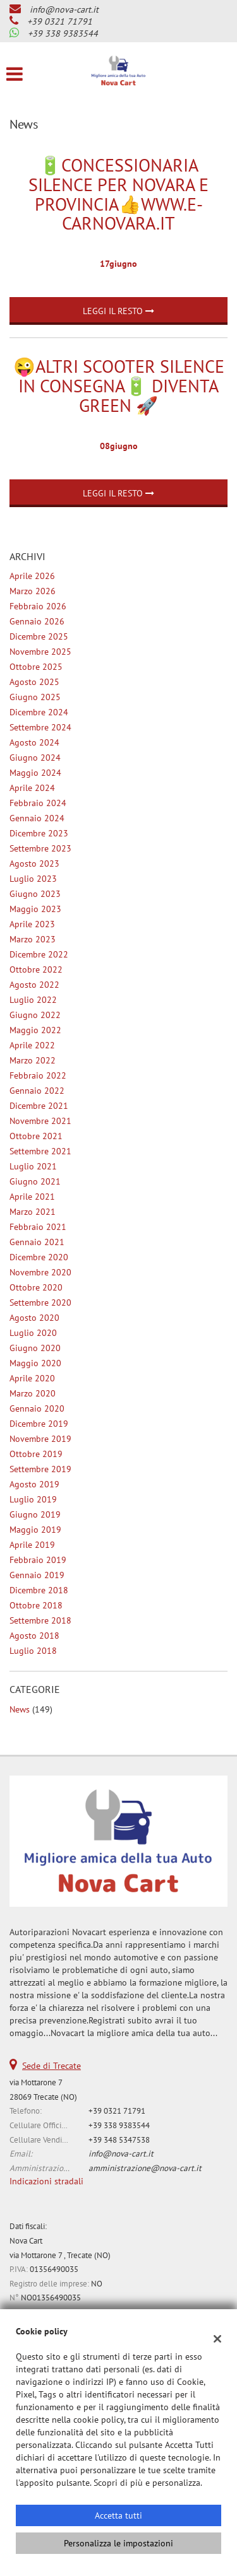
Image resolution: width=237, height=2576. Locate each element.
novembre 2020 (40, 1272)
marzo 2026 (32, 591)
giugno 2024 (35, 757)
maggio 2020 (35, 1363)
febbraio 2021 (37, 1226)
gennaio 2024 (36, 818)
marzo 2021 (32, 1211)
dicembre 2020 (38, 1257)
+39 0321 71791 (59, 21)
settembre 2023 (40, 848)
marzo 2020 (32, 1393)
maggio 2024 (35, 772)
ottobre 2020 (36, 1287)
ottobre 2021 (36, 1136)
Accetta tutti (118, 2515)
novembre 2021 (40, 1121)
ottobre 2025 (36, 666)
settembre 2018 (40, 1620)
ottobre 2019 (36, 1454)
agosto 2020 (34, 1317)
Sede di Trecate (51, 2065)
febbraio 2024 (37, 803)
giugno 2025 (35, 697)
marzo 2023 (32, 939)
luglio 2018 (33, 1650)
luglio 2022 (33, 999)
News (19, 1709)
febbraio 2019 (37, 1560)
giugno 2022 (35, 1015)
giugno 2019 (35, 1514)
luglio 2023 (33, 878)
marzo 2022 (32, 1060)
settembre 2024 (40, 727)
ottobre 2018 (36, 1605)
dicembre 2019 (38, 1423)
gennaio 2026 (36, 621)
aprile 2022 (32, 1045)
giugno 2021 (35, 1181)
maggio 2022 (35, 1030)
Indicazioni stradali (46, 2181)
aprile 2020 (32, 1378)
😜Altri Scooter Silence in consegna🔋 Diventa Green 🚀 (118, 385)
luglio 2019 (33, 1499)
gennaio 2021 (36, 1242)
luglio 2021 (33, 1166)
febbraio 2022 (37, 1075)
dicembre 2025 (38, 636)
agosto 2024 (34, 742)
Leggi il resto (118, 311)
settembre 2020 (40, 1302)
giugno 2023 (35, 893)
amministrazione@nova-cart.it (145, 2168)
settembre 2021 (40, 1151)
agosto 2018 (34, 1635)
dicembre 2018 (38, 1590)
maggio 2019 (35, 1529)
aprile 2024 (32, 787)
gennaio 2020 (36, 1408)
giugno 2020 (35, 1348)
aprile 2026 (32, 576)
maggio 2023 (35, 909)
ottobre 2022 (36, 969)
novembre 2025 (40, 651)
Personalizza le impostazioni (118, 2543)
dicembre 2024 (38, 712)
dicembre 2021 (38, 1105)
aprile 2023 (32, 924)
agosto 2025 (34, 682)
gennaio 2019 (36, 1575)
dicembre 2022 (38, 954)
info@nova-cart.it (64, 9)
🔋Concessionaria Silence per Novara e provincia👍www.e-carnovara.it (118, 194)
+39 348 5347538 (119, 2139)
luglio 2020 (33, 1332)
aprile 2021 (32, 1196)
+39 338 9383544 (63, 33)
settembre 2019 (40, 1469)
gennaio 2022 (36, 1090)
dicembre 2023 (38, 833)
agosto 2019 (34, 1484)
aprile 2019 (32, 1544)
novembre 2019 (40, 1438)
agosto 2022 (34, 984)
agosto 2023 (34, 863)
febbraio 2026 (37, 606)
